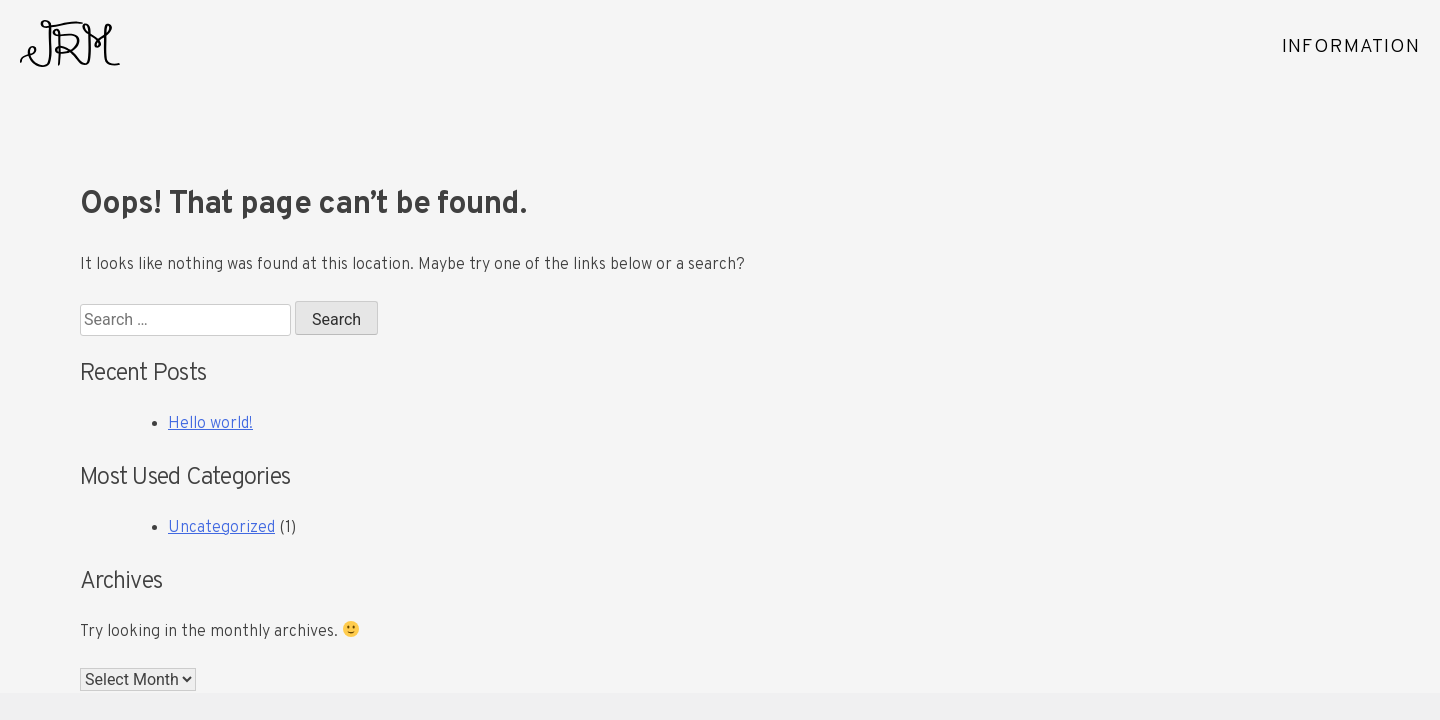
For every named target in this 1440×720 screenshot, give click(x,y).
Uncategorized (221, 528)
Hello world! (210, 424)
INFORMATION (1351, 47)
